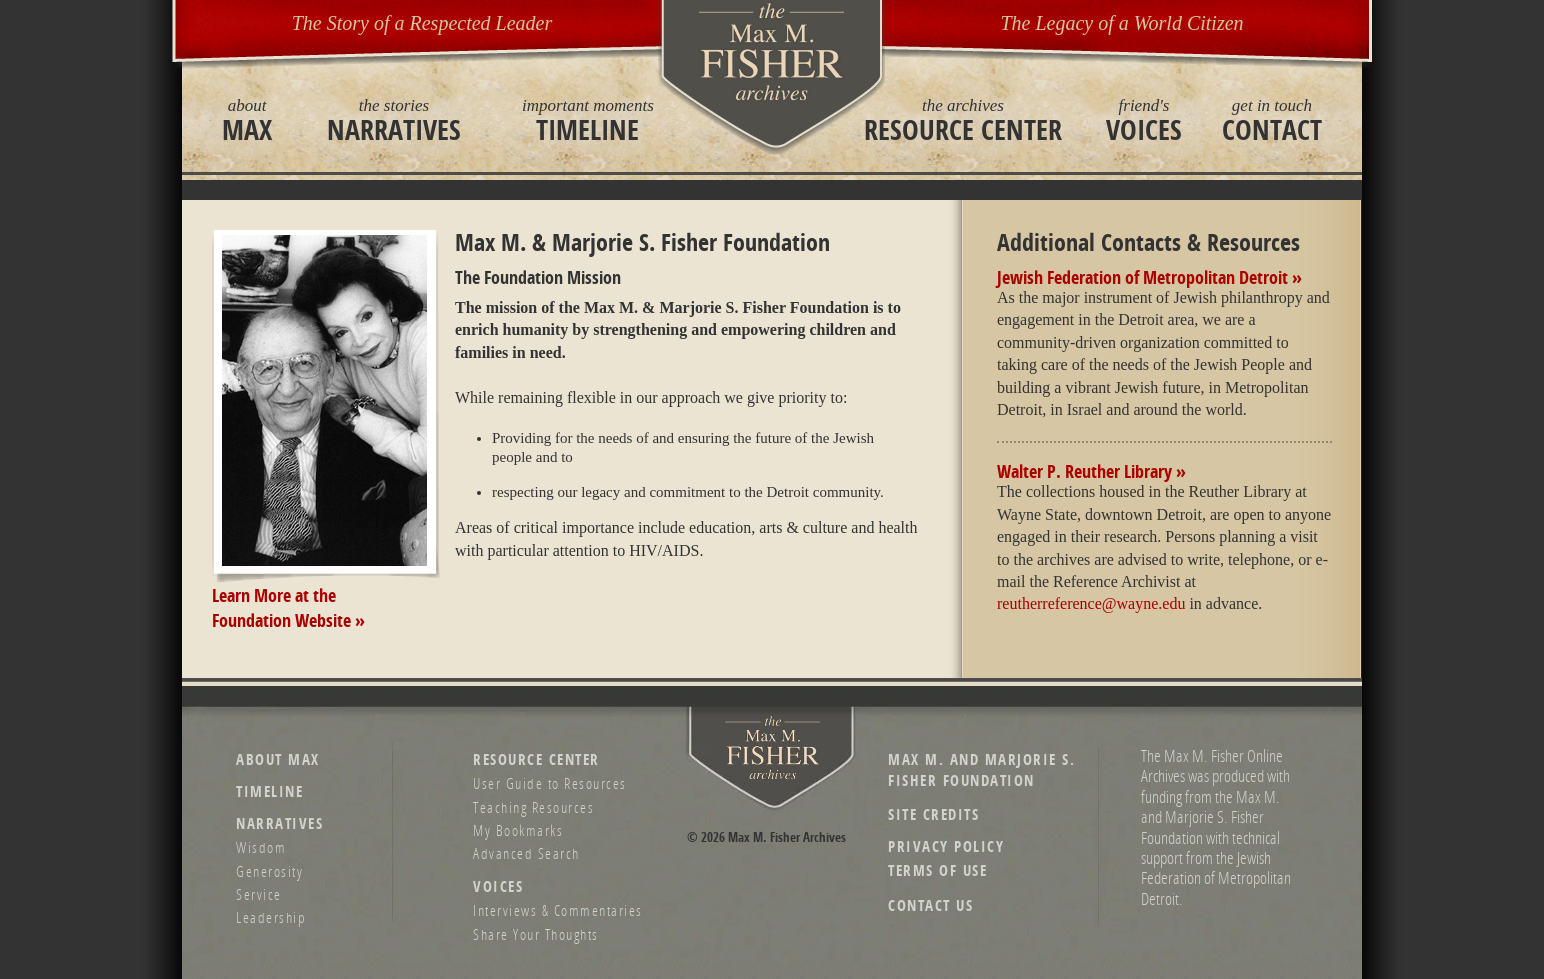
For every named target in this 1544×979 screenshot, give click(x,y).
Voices (1144, 120)
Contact (1272, 120)
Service (259, 894)
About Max (278, 759)
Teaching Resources (533, 807)
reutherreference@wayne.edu (1091, 603)
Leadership (271, 917)
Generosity (269, 871)
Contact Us (930, 905)
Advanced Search (526, 853)
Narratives (394, 120)
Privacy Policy (946, 846)
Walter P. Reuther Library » (1091, 471)
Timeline (588, 120)
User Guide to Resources (550, 783)
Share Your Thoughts (536, 934)
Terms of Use (937, 870)
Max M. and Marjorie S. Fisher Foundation (981, 770)
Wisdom (261, 847)
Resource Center (963, 120)
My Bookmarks (518, 830)
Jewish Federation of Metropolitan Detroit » (1149, 277)
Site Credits (933, 814)
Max (247, 120)
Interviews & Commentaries (558, 910)
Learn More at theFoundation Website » (288, 608)
